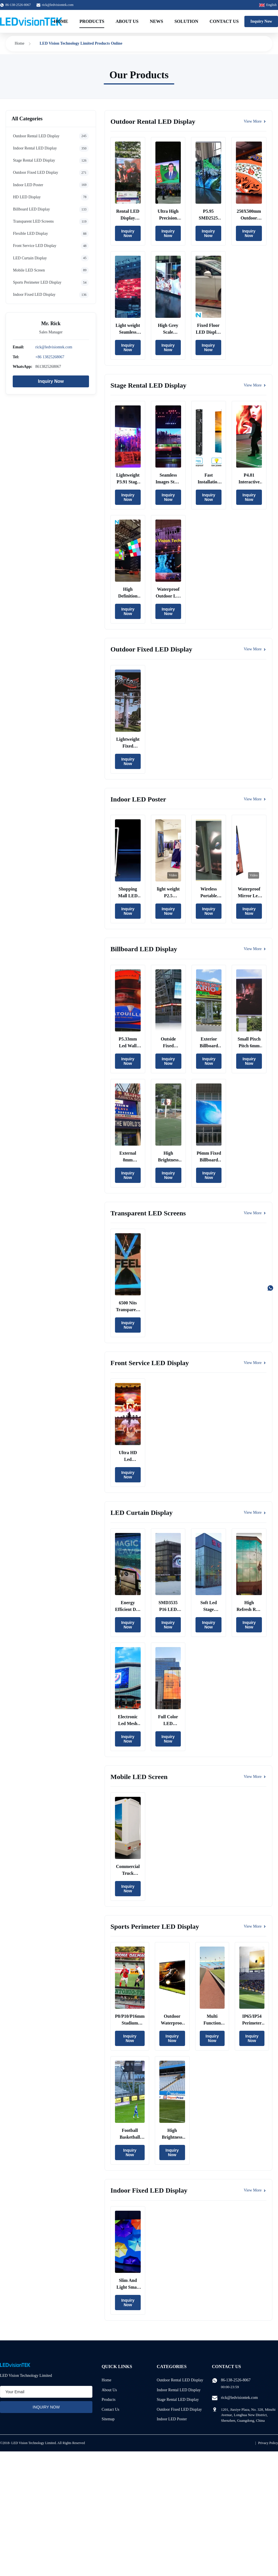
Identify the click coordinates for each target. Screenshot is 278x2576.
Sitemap (108, 2419)
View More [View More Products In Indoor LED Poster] (255, 799)
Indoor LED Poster (172, 2419)
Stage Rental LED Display (178, 2399)
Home (61, 21)
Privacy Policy (268, 2443)
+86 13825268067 (49, 357)
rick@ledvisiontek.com (57, 5)
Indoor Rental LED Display (179, 2390)
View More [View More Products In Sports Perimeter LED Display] (255, 1926)
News (156, 21)
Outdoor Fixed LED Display (179, 2409)
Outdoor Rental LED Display (180, 2380)
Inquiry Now (261, 21)
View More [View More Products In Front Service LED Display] (255, 1363)
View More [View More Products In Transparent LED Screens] (255, 1213)
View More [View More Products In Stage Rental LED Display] (255, 385)
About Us (127, 21)
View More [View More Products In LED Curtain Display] (255, 1512)
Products (91, 21)
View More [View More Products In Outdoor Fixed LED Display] (255, 649)
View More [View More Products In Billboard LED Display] (255, 949)
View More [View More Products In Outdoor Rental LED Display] (255, 121)
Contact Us (224, 21)
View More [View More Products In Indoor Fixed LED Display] (255, 2190)
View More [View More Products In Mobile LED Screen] (255, 1776)
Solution (186, 21)
